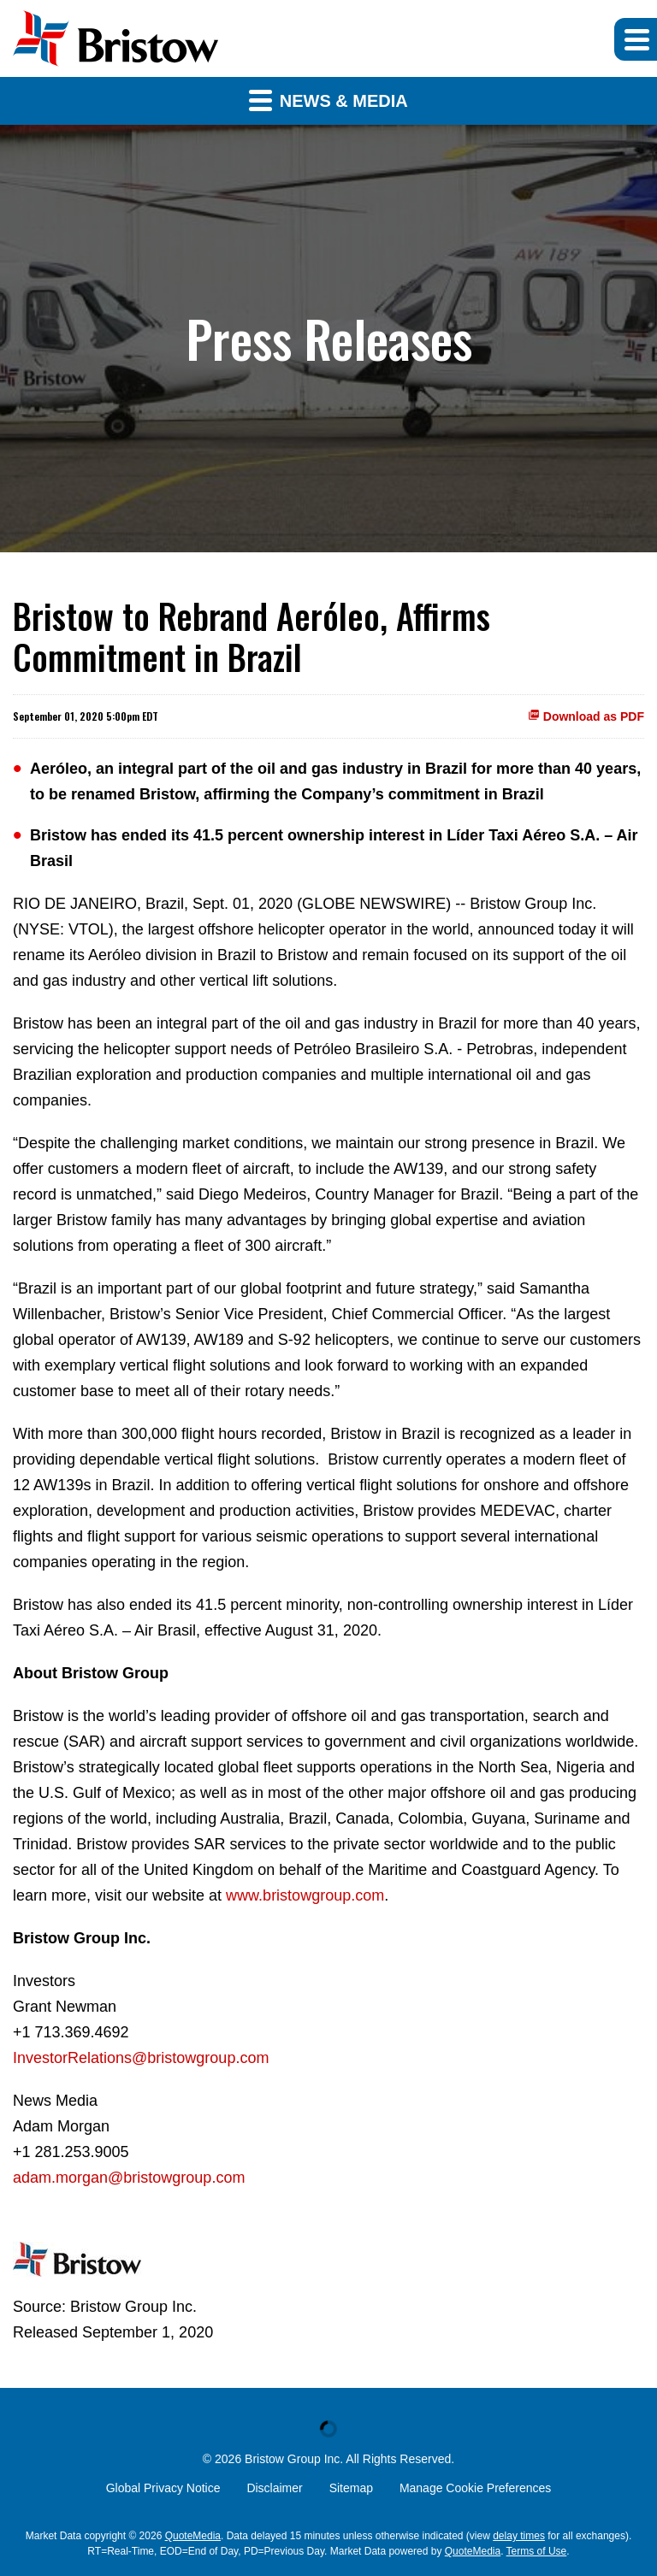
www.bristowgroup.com (305, 1895)
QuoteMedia (193, 2536)
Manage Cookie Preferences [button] (475, 2488)
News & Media (328, 99)
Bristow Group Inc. (294, 2459)
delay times (519, 2536)
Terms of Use (536, 2551)
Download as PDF (586, 716)
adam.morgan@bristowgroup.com (129, 2177)
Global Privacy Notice (163, 2488)
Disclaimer (274, 2488)
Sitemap (351, 2488)
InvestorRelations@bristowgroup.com (141, 2057)
